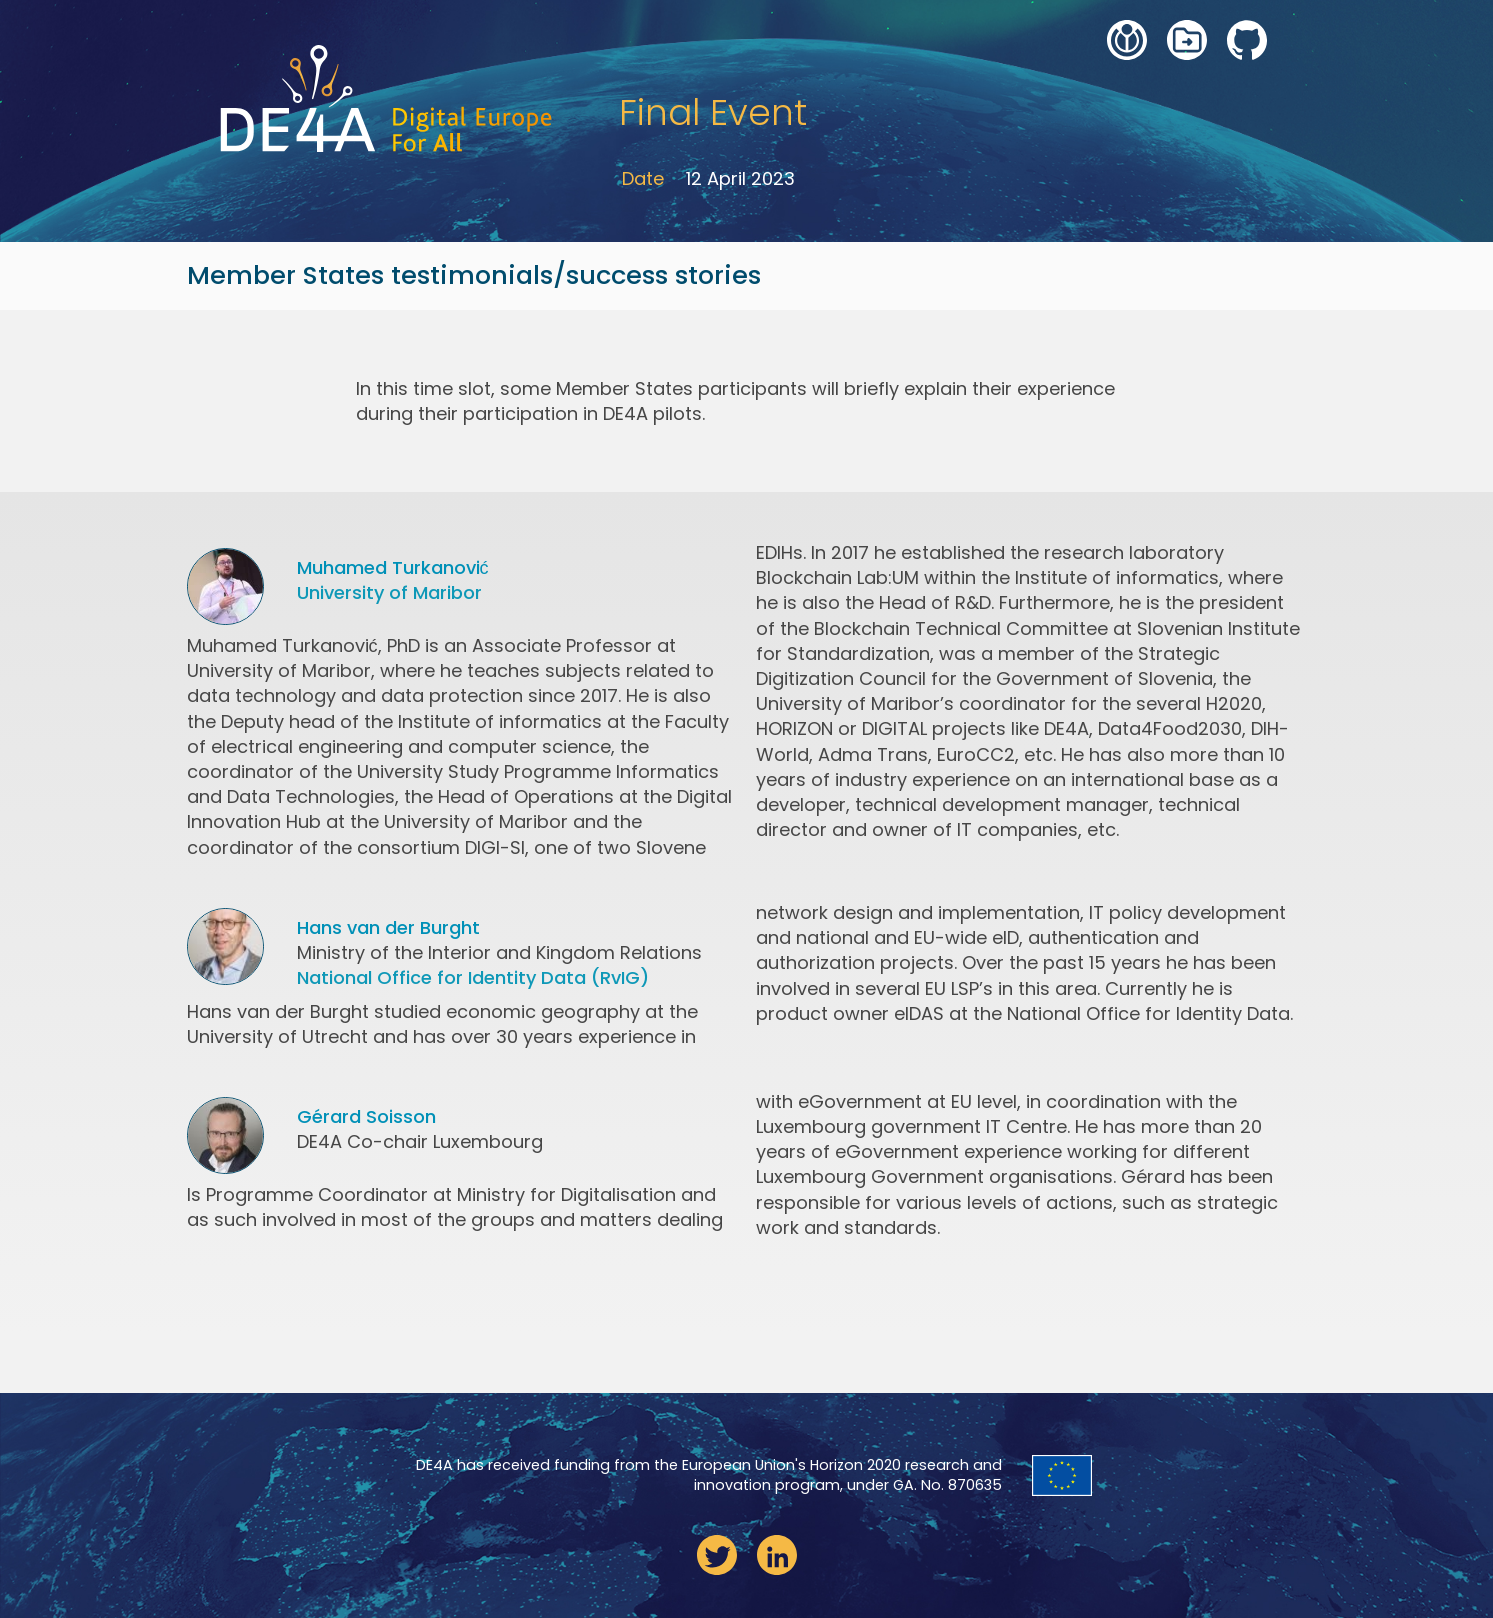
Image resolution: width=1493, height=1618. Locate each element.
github (1247, 40)
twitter (717, 1555)
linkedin (777, 1555)
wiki (1127, 40)
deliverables (1187, 40)
